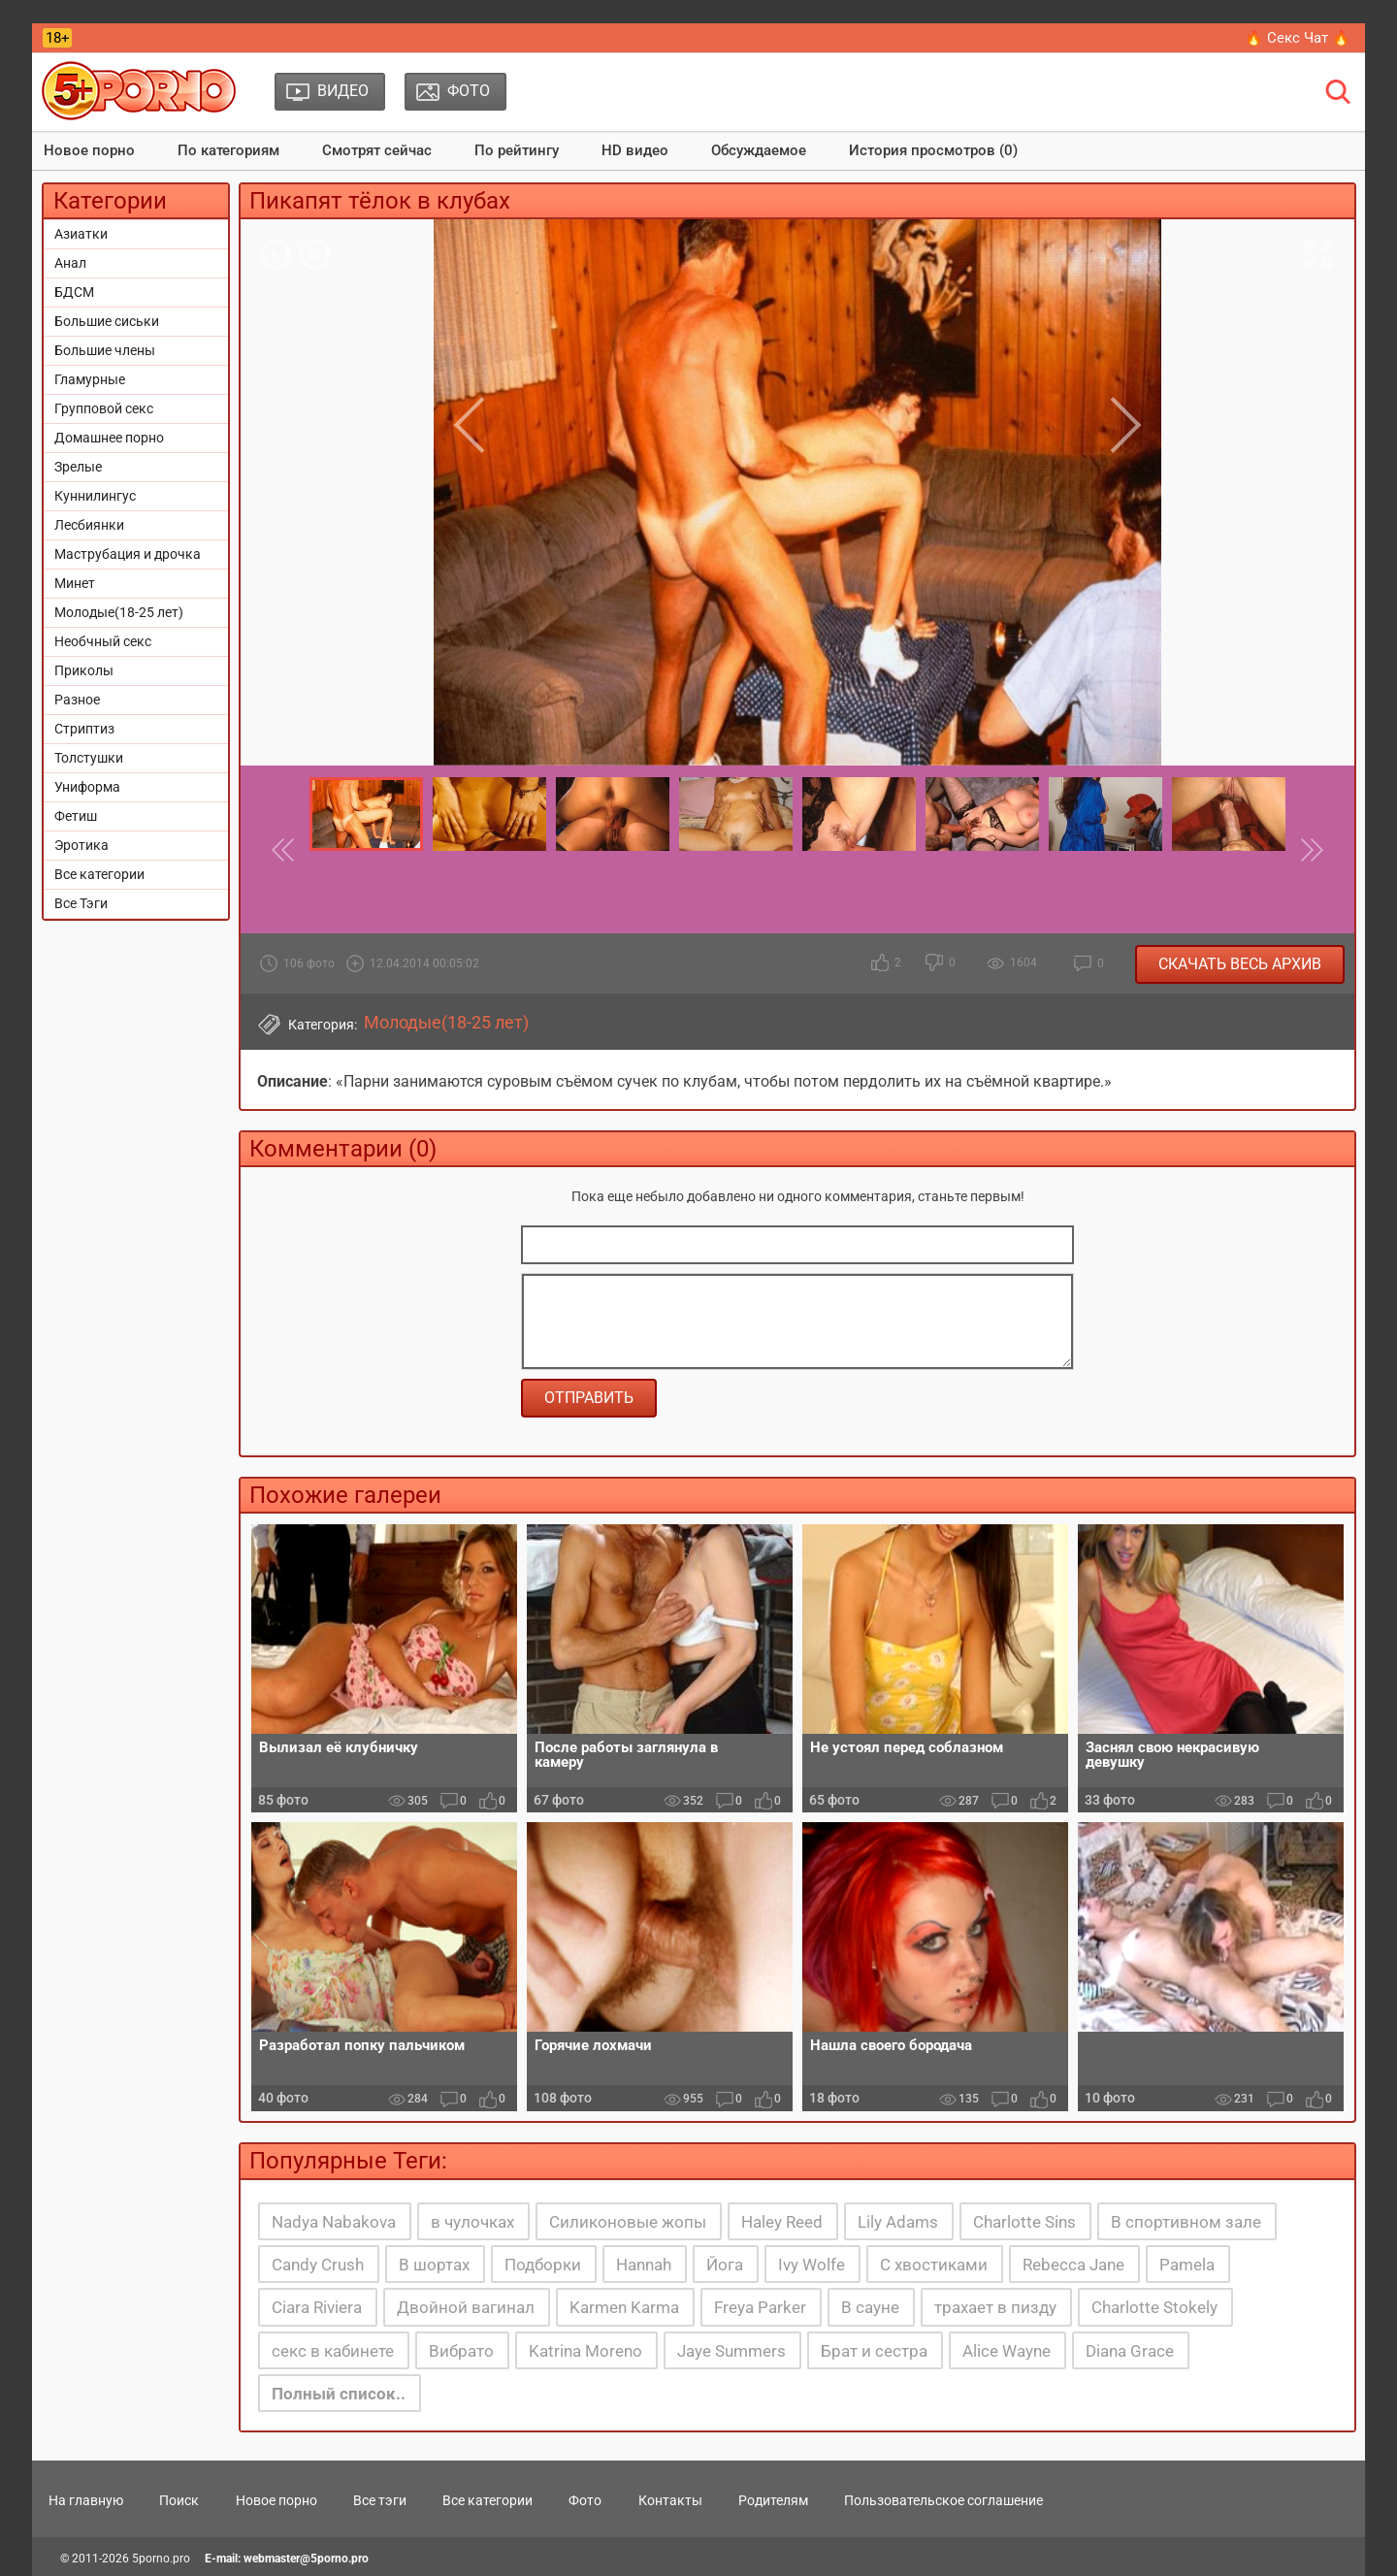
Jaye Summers (731, 2351)
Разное (77, 699)
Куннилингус (95, 496)
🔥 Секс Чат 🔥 (1297, 38)
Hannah (643, 2264)
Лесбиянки (89, 525)
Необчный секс (102, 641)
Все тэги (379, 2500)
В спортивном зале (1186, 2222)
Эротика (81, 845)
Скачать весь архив (1239, 964)
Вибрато (461, 2351)
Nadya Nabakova (334, 2222)
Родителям (773, 2500)
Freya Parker (760, 2307)
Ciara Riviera (317, 2307)
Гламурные (89, 379)
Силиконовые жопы (627, 2222)
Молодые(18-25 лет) (118, 612)
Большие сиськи (106, 321)
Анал (70, 263)
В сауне (870, 2307)
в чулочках (472, 2222)
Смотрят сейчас (377, 150)
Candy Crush (318, 2264)
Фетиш (75, 816)
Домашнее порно (109, 437)
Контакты (670, 2500)
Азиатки (81, 234)
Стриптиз (84, 728)
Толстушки (88, 758)
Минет (74, 583)
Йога (724, 2264)
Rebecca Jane (1073, 2264)
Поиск (179, 2500)
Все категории (99, 874)
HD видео (634, 150)
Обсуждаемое (758, 150)
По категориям (228, 150)
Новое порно (89, 150)
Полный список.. (339, 2393)
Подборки (542, 2264)
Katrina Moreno (585, 2351)
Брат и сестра (874, 2351)
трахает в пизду (995, 2307)
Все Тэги (81, 903)
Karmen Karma (624, 2307)
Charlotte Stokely (1154, 2307)
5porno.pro (161, 2558)
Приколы (84, 670)
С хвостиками (934, 2264)
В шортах (434, 2264)
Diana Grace (1130, 2351)
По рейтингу (516, 150)
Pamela (1187, 2264)
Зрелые (78, 466)
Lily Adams (898, 2222)
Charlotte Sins (1024, 2222)
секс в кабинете (333, 2351)
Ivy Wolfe (811, 2264)
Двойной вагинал (466, 2307)
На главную (86, 2500)
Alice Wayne (1006, 2351)
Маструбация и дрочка (127, 554)
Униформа (87, 787)
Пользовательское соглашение (943, 2500)
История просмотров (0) (933, 150)
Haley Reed (782, 2222)
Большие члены (104, 350)
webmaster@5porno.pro (306, 2558)
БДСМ (74, 292)
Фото (585, 2500)
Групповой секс (103, 408)
